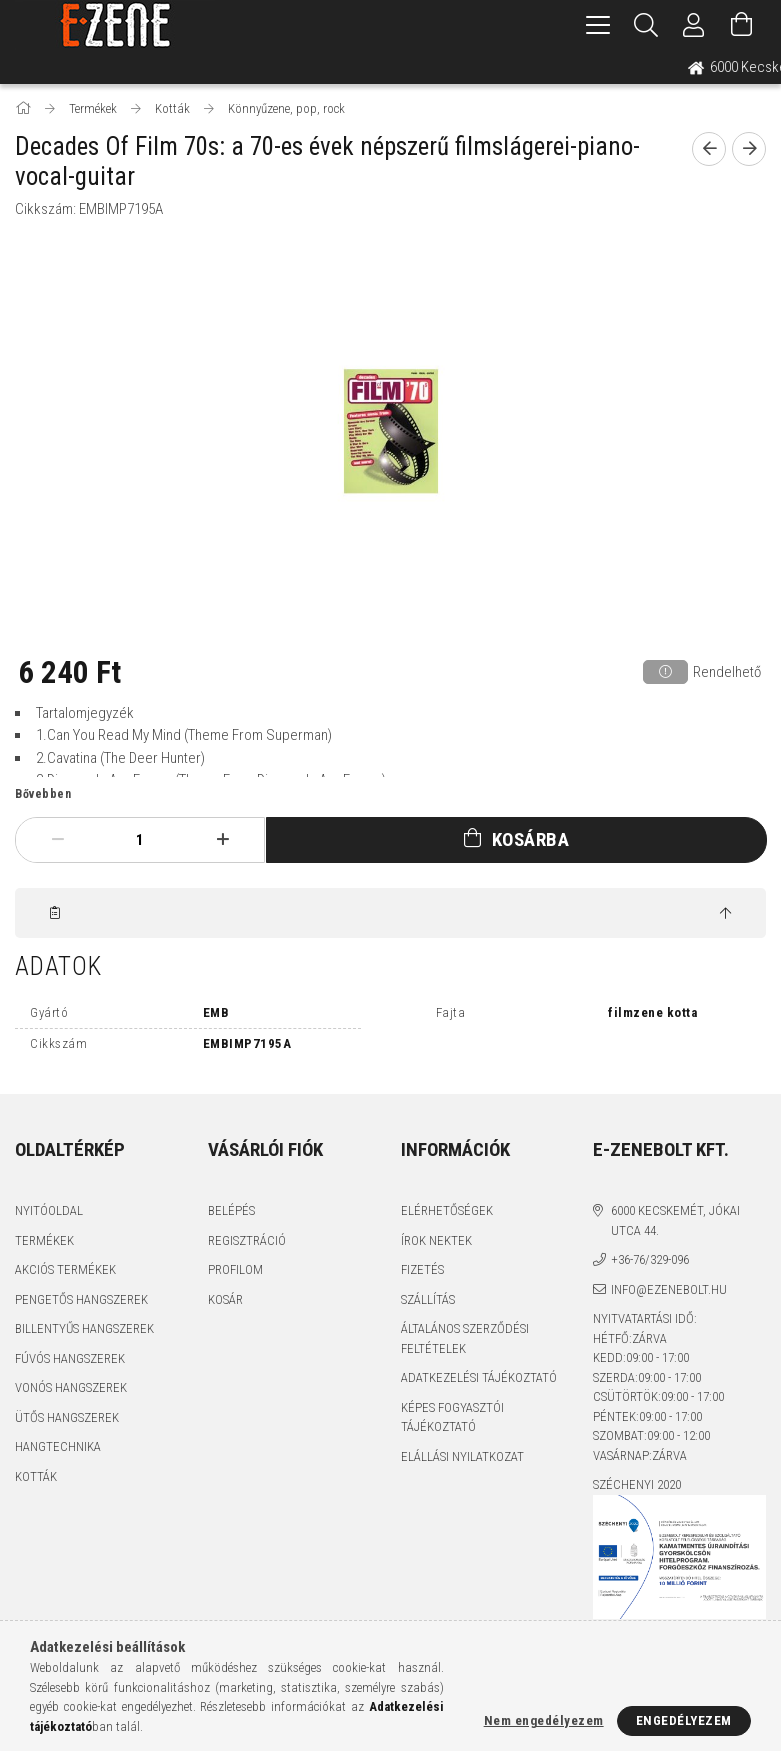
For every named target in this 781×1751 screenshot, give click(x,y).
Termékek (44, 1240)
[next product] (749, 149)
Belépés (231, 1210)
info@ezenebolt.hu (669, 1289)
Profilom (235, 1269)
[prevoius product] (709, 149)
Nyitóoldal (49, 1210)
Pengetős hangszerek (81, 1299)
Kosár (225, 1299)
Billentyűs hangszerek (84, 1328)
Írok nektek (436, 1240)
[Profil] (694, 25)
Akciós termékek (65, 1269)
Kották (36, 1476)
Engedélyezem (684, 1720)
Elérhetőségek (447, 1210)
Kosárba (531, 839)
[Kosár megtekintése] (742, 25)
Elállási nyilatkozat (462, 1456)
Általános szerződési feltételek (465, 1338)
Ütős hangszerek (67, 1417)
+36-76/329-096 (650, 1259)
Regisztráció (247, 1240)
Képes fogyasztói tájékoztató (452, 1417)
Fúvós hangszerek (70, 1358)
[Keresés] (646, 25)
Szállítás (428, 1299)
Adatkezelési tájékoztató (479, 1377)
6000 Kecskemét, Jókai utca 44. (675, 1220)
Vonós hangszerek (71, 1387)
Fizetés (422, 1269)
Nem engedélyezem (544, 1720)
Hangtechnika (58, 1446)
